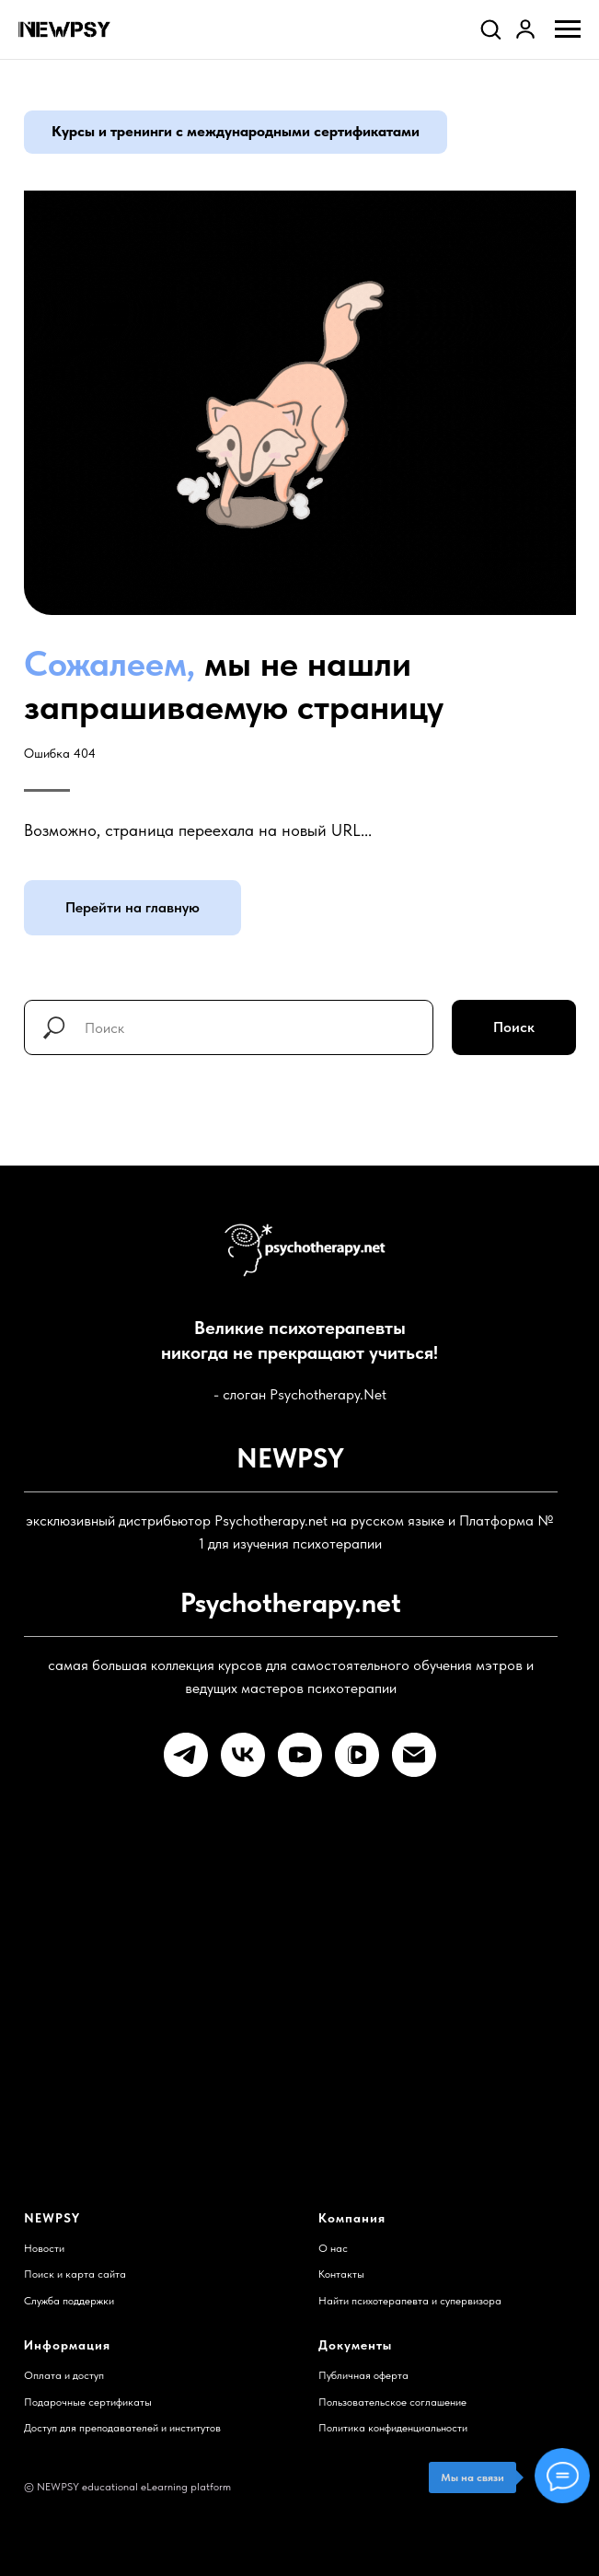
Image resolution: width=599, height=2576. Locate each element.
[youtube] (300, 1755)
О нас (333, 2248)
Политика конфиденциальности (392, 2427)
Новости (44, 2248)
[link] (525, 28)
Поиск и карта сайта (75, 2274)
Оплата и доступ (64, 2375)
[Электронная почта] (414, 1755)
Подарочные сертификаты (88, 2402)
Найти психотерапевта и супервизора (409, 2300)
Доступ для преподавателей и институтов (122, 2427)
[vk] (243, 1755)
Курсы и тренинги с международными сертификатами (236, 131)
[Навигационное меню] (568, 29)
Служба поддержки (69, 2300)
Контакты (341, 2274)
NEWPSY (52, 2217)
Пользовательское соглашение (392, 2402)
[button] (490, 28)
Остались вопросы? (261, 1880)
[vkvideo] (357, 1755)
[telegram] (186, 1755)
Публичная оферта (363, 2375)
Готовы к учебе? (242, 2044)
